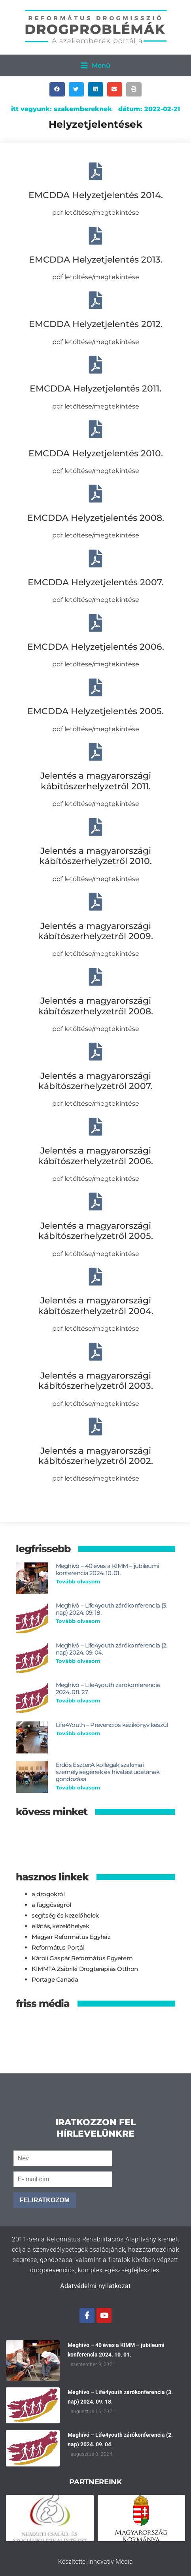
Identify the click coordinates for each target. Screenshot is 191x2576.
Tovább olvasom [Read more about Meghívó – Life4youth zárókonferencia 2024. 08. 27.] (78, 1700)
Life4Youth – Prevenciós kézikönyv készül (112, 1725)
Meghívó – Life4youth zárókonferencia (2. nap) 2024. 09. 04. (111, 1649)
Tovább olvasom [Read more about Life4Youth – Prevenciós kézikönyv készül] (78, 1733)
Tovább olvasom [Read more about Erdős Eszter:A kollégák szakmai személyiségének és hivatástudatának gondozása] (78, 1787)
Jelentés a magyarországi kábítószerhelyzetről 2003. (95, 1380)
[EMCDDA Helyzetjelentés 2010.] (95, 429)
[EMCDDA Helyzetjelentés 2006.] (95, 623)
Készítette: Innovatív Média (95, 2561)
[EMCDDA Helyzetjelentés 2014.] (95, 171)
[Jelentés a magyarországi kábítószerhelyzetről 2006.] (95, 1127)
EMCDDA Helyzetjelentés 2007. (96, 582)
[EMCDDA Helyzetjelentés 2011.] (95, 365)
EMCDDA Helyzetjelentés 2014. (95, 195)
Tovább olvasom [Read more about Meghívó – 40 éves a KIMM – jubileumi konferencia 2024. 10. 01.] (78, 1581)
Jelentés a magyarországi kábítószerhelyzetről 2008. (95, 1005)
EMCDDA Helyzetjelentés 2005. (95, 711)
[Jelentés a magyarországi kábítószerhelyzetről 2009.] (95, 902)
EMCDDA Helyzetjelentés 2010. (95, 453)
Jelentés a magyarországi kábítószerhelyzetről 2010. (95, 855)
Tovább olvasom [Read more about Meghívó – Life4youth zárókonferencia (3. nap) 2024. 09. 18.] (78, 1621)
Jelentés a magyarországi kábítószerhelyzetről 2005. (95, 1230)
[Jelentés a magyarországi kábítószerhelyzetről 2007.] (95, 1052)
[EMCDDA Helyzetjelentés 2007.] (95, 558)
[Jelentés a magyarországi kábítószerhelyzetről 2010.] (95, 827)
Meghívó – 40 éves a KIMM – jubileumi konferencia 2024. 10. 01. (107, 1569)
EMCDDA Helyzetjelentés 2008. (95, 518)
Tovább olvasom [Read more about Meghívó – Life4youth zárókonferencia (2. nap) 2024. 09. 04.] (78, 1661)
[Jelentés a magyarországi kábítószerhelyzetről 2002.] (95, 1427)
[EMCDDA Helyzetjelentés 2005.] (95, 687)
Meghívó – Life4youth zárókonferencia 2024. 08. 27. (108, 1688)
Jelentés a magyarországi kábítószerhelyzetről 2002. (95, 1455)
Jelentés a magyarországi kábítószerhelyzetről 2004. (95, 1305)
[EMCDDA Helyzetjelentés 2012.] (95, 300)
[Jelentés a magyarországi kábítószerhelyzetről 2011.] (95, 752)
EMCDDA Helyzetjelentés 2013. (96, 259)
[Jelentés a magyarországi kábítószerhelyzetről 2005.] (95, 1201)
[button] (95, 65)
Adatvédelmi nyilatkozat (95, 2286)
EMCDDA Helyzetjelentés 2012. (96, 324)
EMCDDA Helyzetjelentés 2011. (95, 388)
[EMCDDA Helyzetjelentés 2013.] (95, 236)
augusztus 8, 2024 (91, 2454)
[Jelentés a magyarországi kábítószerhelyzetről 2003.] (95, 1352)
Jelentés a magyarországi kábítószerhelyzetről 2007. (95, 1080)
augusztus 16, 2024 (93, 2411)
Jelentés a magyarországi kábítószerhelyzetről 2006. (95, 1155)
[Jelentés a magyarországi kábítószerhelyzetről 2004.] (95, 1277)
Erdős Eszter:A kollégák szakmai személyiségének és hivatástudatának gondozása (108, 1772)
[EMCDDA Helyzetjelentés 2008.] (95, 494)
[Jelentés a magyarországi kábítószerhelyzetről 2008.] (95, 977)
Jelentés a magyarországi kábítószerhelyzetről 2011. (95, 780)
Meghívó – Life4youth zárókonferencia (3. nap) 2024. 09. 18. (111, 1609)
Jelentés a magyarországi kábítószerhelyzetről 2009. (95, 931)
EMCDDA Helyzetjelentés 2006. (95, 646)
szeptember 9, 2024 (93, 2364)
